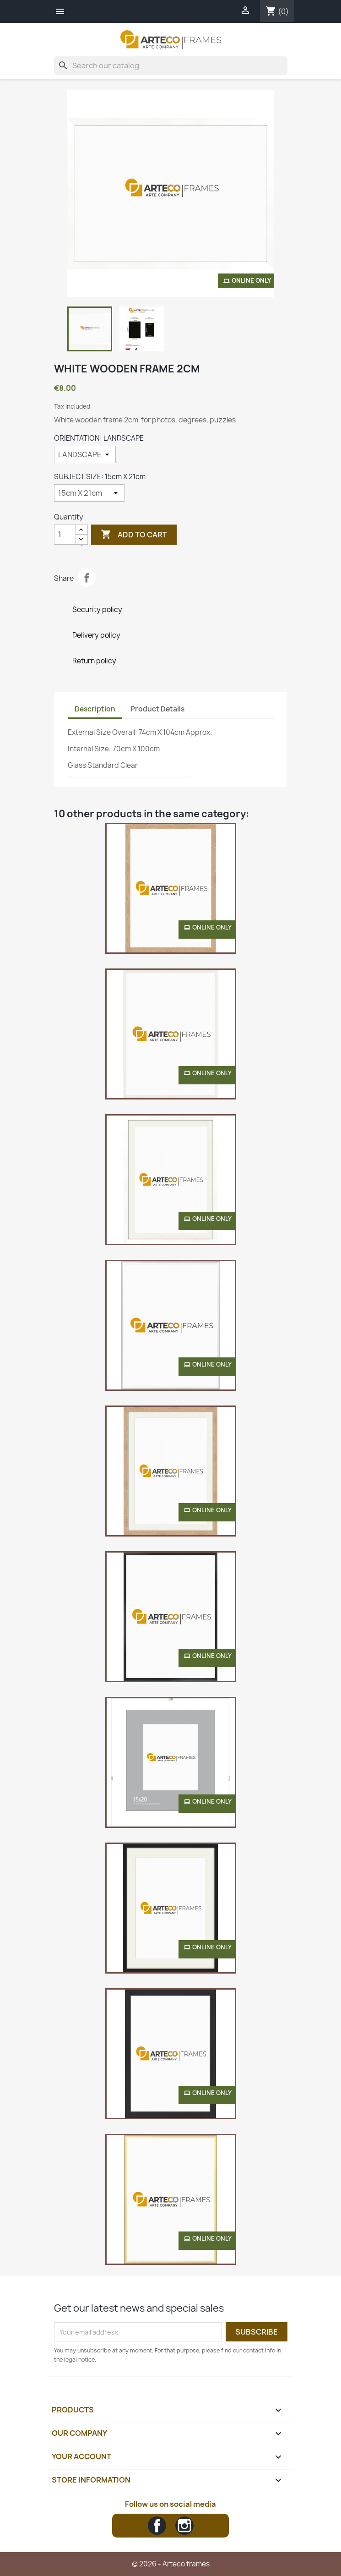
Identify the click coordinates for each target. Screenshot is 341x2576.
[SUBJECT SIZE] (89, 493)
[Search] (170, 65)
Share (86, 578)
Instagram (184, 2525)
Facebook (157, 2525)
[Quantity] (65, 535)
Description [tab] (95, 709)
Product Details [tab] (157, 709)
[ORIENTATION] (85, 454)
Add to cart (134, 535)
